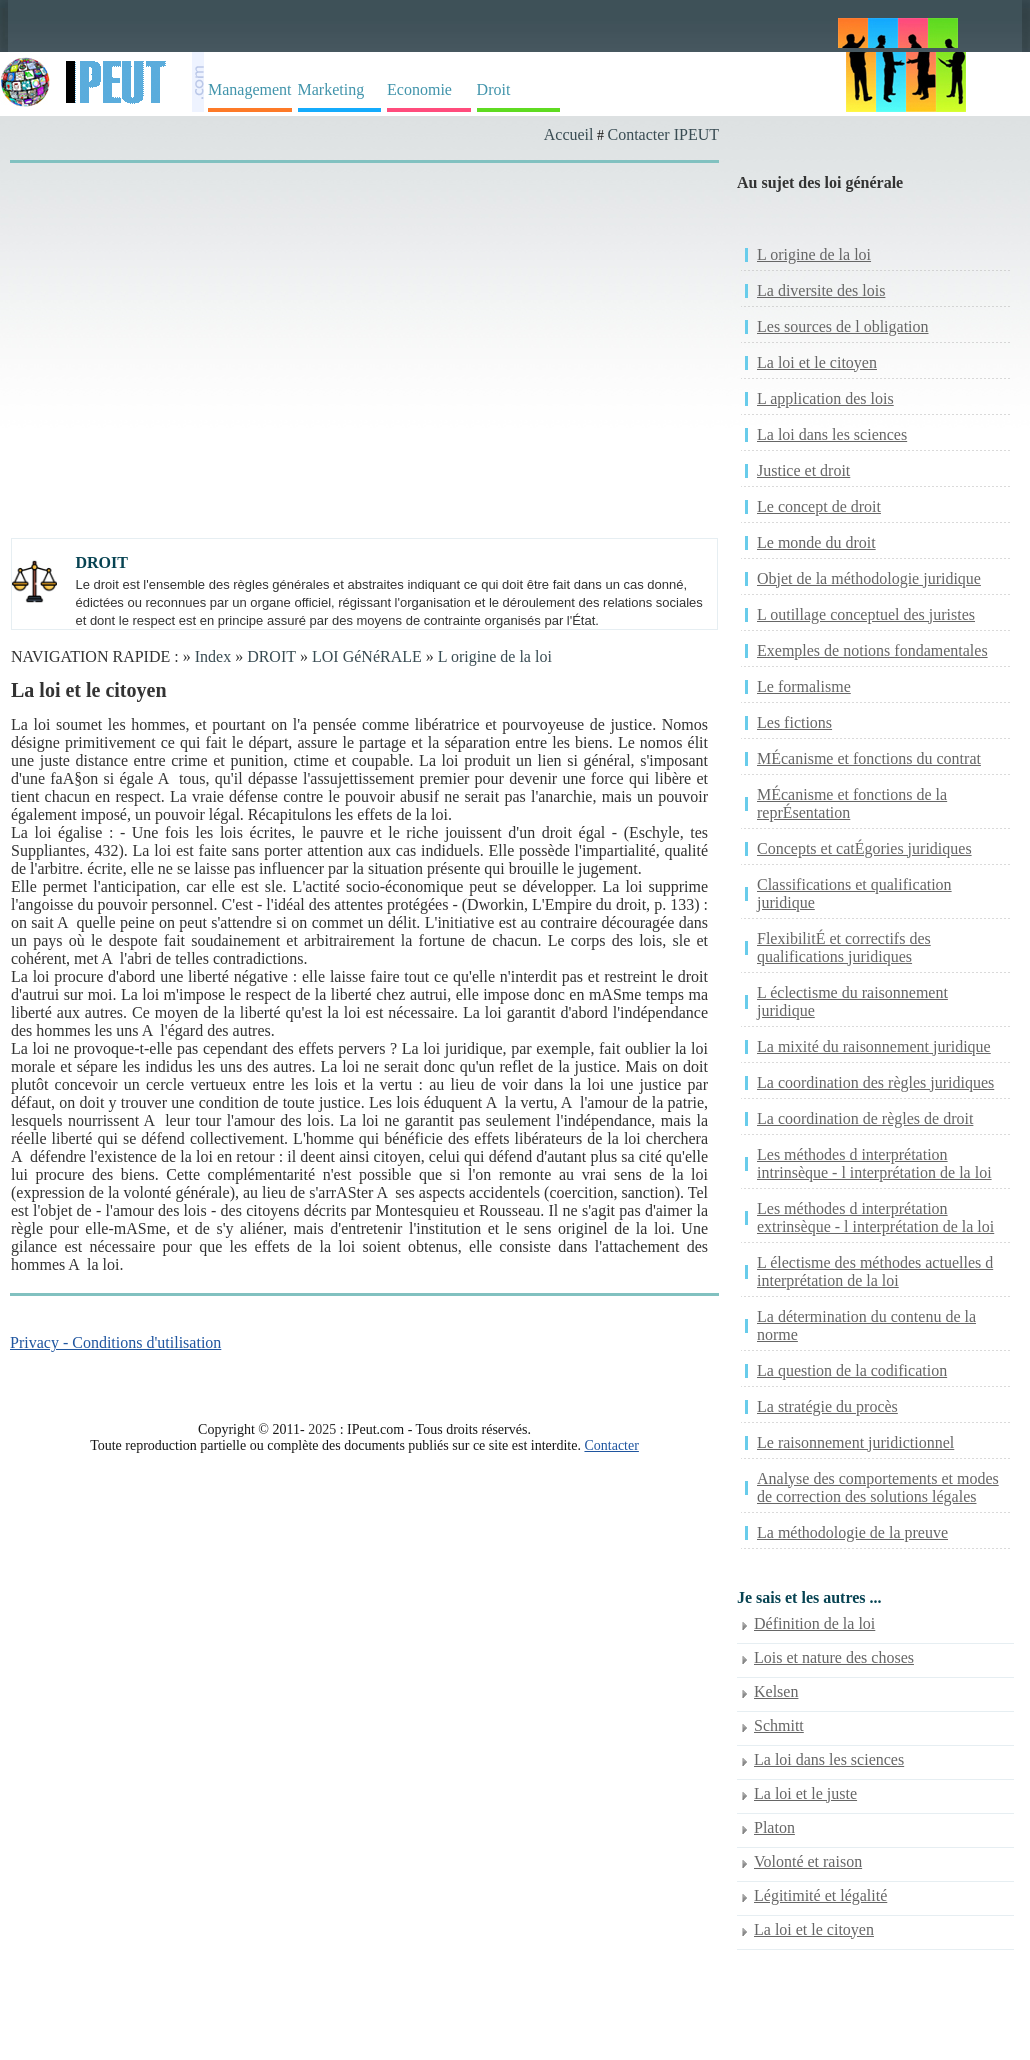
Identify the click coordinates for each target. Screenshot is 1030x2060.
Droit (494, 89)
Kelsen (776, 1691)
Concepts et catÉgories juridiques (864, 848)
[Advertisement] (349, 322)
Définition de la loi (814, 1623)
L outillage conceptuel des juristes (866, 614)
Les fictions (794, 722)
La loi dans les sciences (832, 434)
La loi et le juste (805, 1793)
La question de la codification (852, 1370)
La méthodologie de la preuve (852, 1532)
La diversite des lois (821, 290)
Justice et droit (803, 470)
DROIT (271, 656)
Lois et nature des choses (834, 1657)
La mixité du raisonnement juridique (874, 1046)
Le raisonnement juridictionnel (855, 1442)
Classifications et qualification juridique (854, 893)
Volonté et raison (808, 1861)
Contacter (611, 1445)
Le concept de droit (819, 506)
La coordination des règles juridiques (875, 1082)
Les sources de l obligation (843, 326)
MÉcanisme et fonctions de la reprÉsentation (852, 803)
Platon (774, 1827)
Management (250, 89)
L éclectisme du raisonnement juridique (852, 1001)
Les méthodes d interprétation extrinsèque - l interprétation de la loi (875, 1217)
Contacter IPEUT (663, 134)
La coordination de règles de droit (865, 1118)
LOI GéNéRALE (367, 656)
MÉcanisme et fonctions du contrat (869, 758)
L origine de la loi (495, 656)
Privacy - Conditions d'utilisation (115, 1342)
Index (213, 656)
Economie (419, 89)
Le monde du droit (816, 542)
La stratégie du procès (827, 1406)
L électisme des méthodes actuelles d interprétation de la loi (875, 1271)
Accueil (569, 134)
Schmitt (779, 1725)
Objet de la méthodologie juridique (869, 578)
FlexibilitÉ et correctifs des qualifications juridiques (844, 947)
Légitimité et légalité (820, 1895)
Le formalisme (804, 686)
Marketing (331, 89)
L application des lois (825, 398)
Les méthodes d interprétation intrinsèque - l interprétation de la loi (874, 1163)
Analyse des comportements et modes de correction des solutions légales (878, 1487)
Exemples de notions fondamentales (872, 650)
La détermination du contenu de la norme (866, 1325)
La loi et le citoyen (817, 362)
